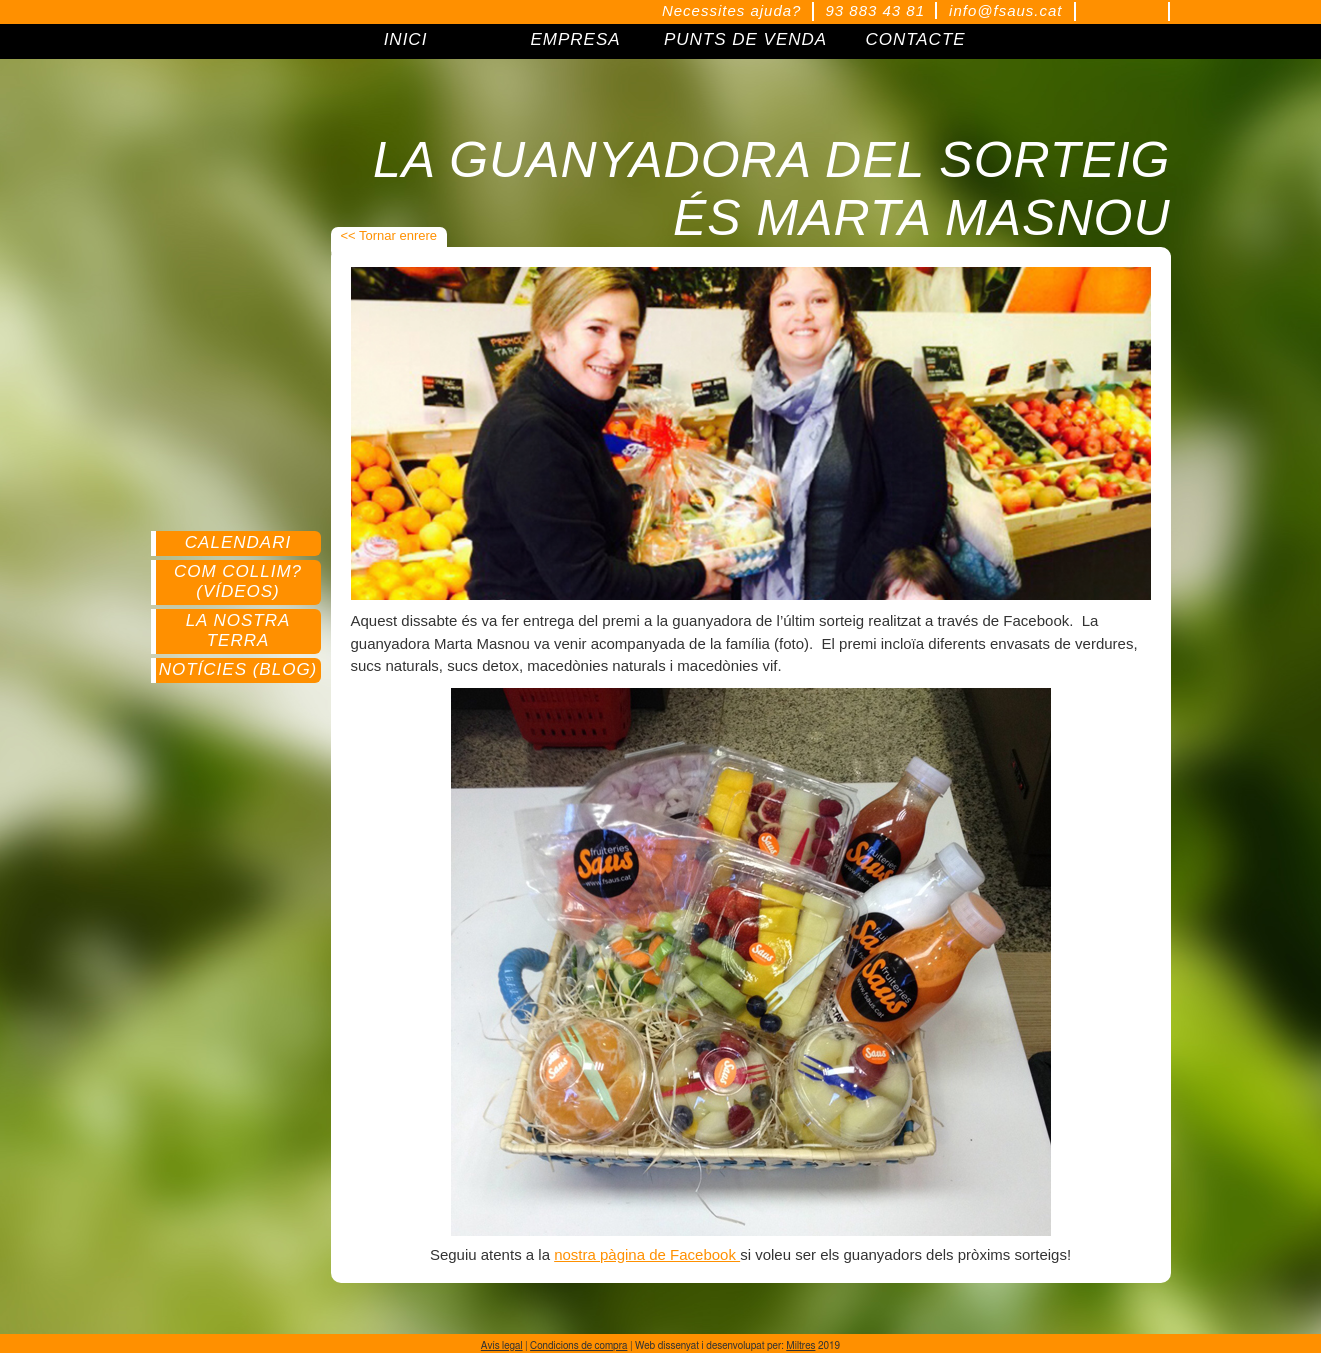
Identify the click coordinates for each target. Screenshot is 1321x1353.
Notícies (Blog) (238, 669)
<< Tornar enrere (389, 235)
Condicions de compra (578, 1346)
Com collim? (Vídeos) (238, 581)
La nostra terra (238, 630)
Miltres (800, 1346)
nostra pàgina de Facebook (647, 1254)
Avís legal (502, 1346)
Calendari (238, 542)
